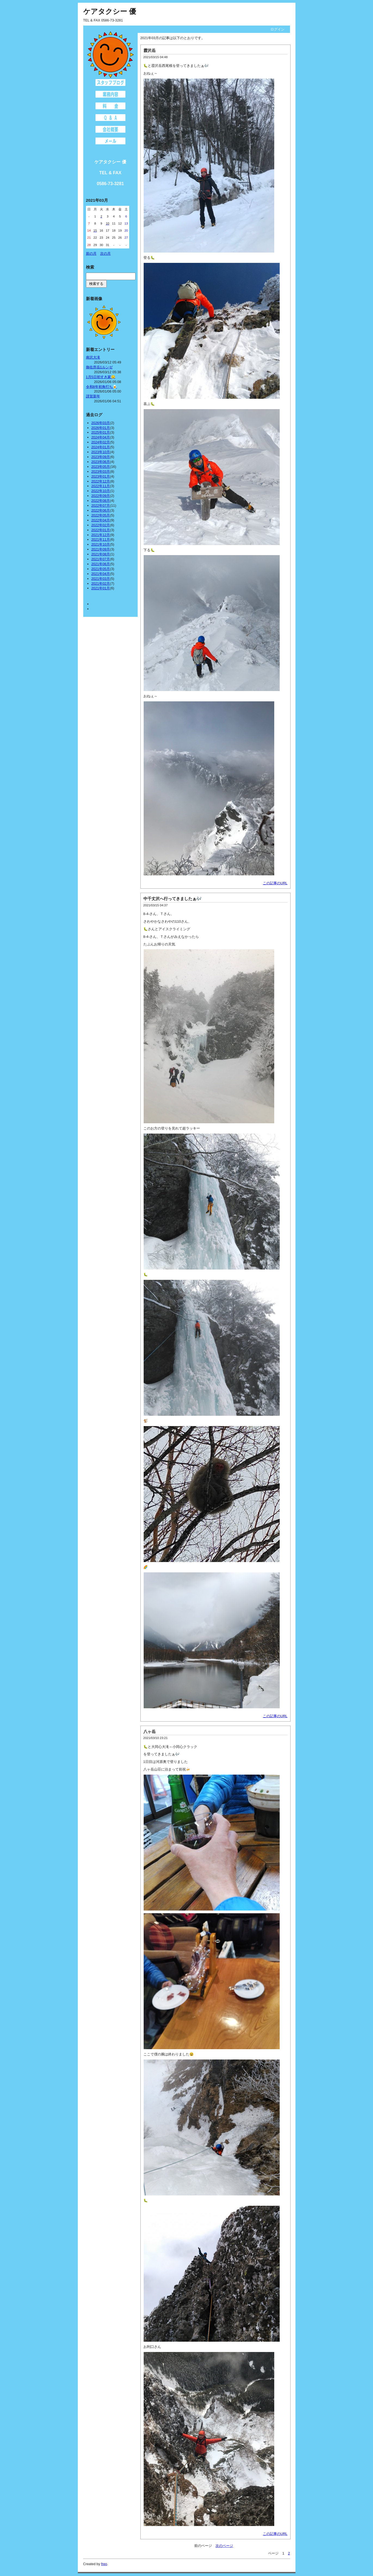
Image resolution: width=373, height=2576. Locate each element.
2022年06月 (100, 510)
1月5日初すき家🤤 (100, 377)
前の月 (91, 253)
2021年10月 (100, 544)
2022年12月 (100, 481)
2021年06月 (100, 564)
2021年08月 (100, 554)
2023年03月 (100, 471)
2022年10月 (100, 491)
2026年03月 (100, 423)
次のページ (224, 2546)
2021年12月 (100, 535)
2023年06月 (100, 462)
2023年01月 (100, 476)
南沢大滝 (93, 357)
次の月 (105, 253)
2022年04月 (100, 520)
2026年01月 (100, 428)
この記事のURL (275, 883)
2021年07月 (100, 559)
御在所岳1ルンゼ (99, 367)
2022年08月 (100, 501)
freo (104, 2564)
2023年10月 (100, 452)
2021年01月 (100, 588)
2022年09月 (100, 496)
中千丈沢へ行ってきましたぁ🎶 (172, 898)
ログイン (277, 29)
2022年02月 (100, 525)
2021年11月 (100, 539)
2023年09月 (100, 457)
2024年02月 (100, 442)
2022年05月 (100, 515)
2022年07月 (100, 505)
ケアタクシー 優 (109, 11)
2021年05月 (100, 569)
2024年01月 (100, 447)
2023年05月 (100, 467)
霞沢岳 (149, 50)
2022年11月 (100, 486)
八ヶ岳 (149, 1731)
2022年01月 (100, 530)
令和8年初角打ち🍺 (101, 387)
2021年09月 (100, 549)
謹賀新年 (93, 396)
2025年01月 (100, 432)
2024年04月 (100, 437)
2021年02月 (100, 583)
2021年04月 (100, 574)
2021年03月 (100, 579)
